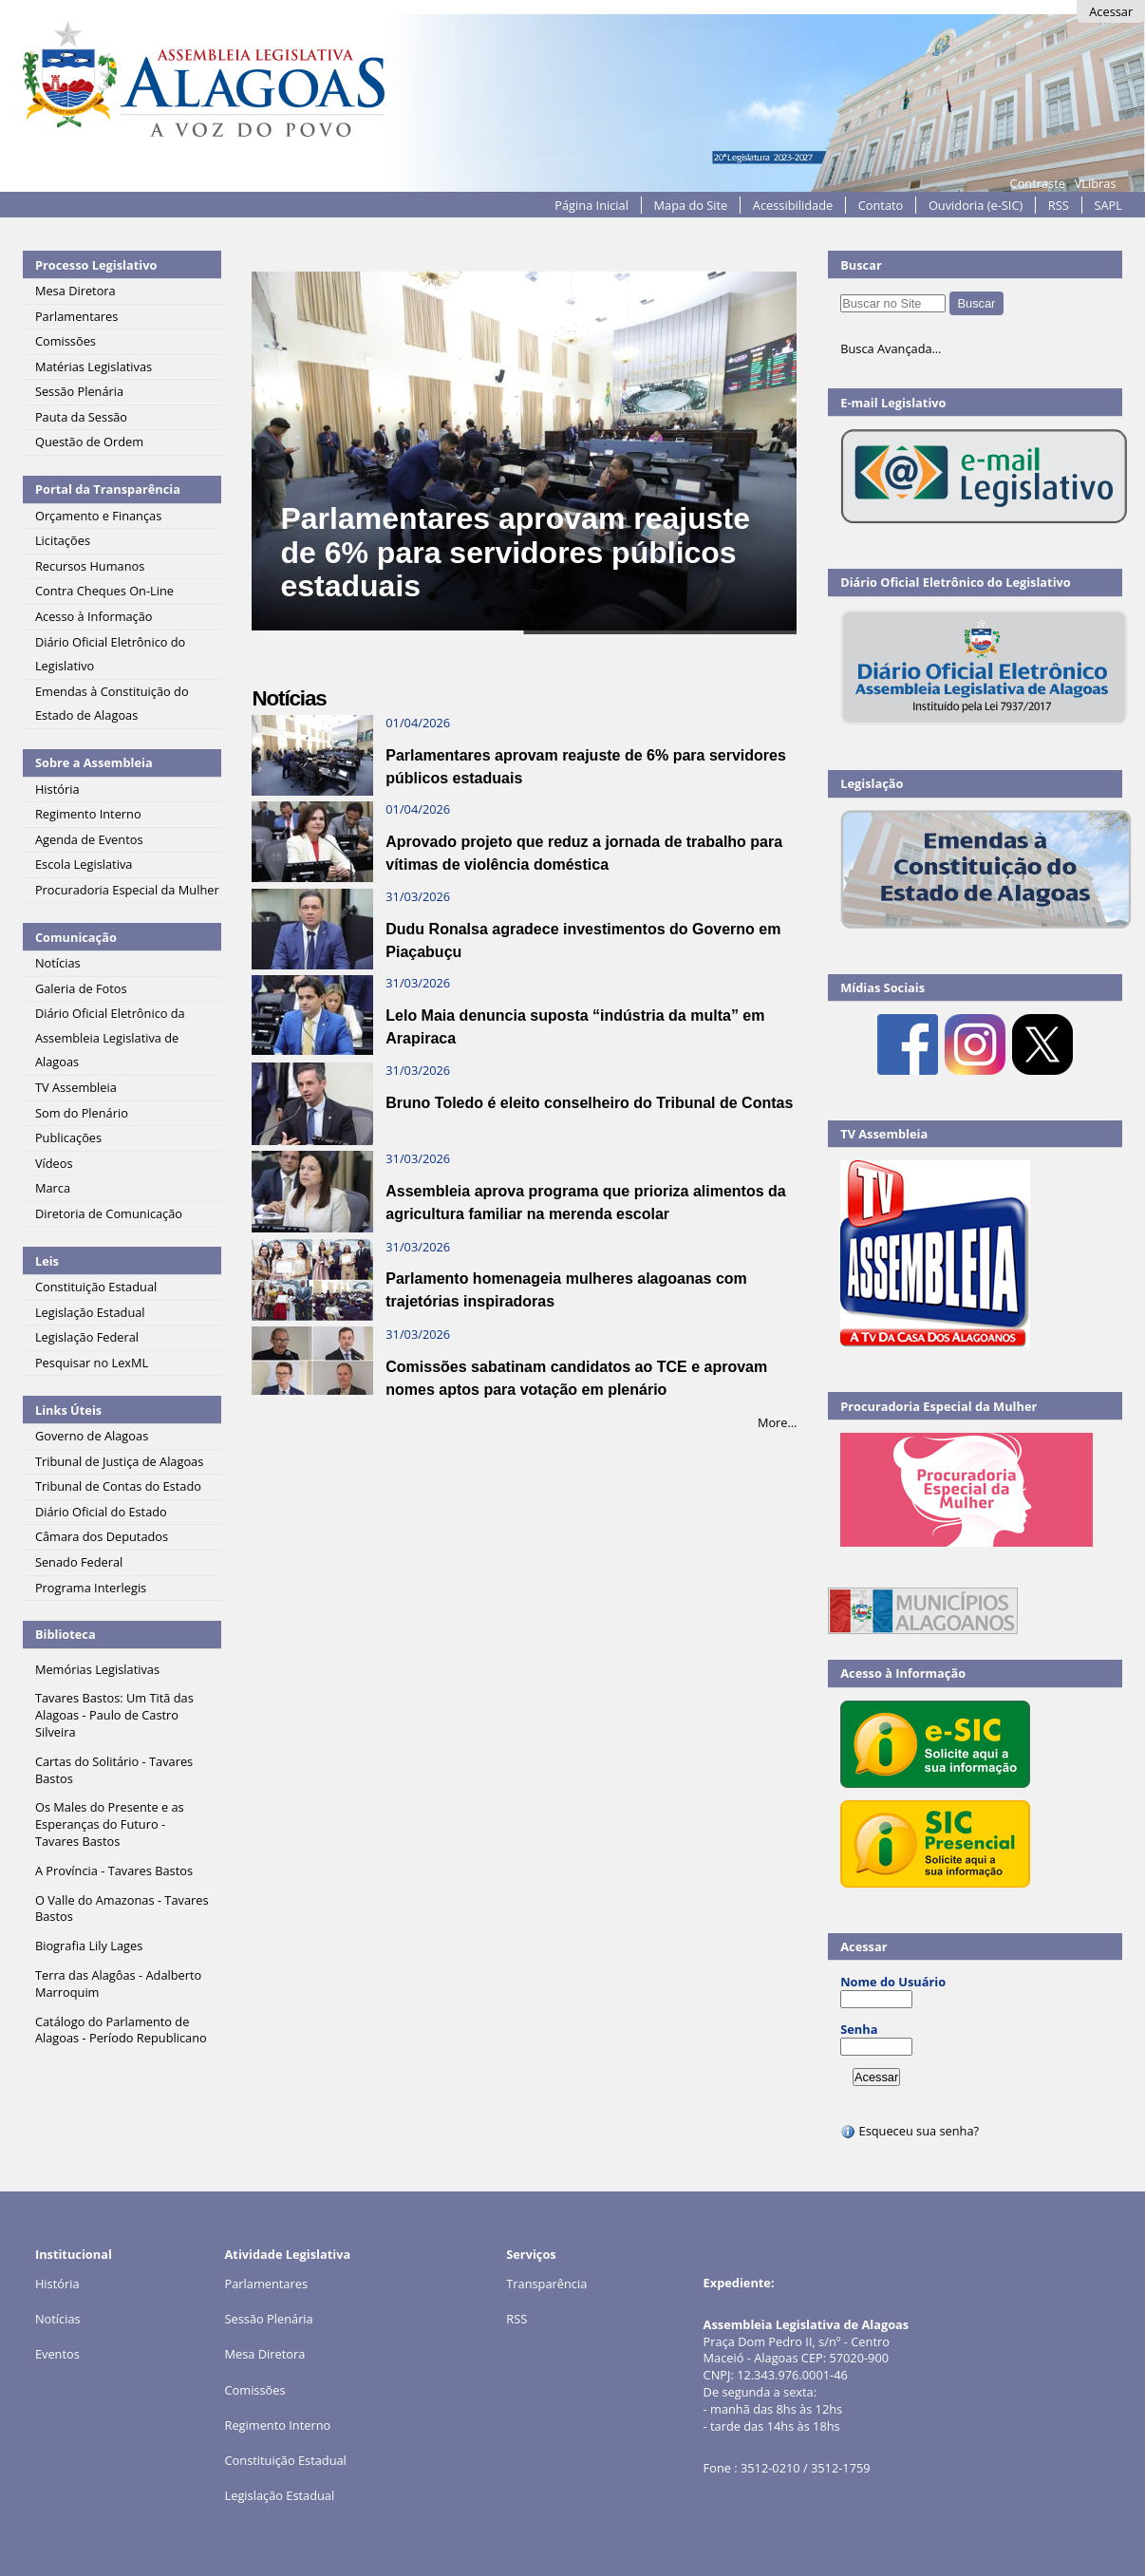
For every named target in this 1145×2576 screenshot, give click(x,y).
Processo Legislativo (96, 264)
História (57, 2283)
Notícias (58, 2318)
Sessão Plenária (269, 2318)
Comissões (255, 2389)
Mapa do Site (691, 205)
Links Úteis (68, 1410)
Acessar (1111, 11)
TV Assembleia (884, 1133)
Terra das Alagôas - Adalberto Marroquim (118, 1983)
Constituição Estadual (286, 2460)
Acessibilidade (793, 205)
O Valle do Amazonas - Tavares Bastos (122, 1908)
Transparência (546, 2283)
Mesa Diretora (265, 2353)
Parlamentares (266, 2283)
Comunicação (76, 937)
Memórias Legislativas (97, 1669)
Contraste (1037, 183)
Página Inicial (591, 205)
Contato (881, 205)
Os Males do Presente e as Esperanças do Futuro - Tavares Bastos (109, 1824)
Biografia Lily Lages (88, 1945)
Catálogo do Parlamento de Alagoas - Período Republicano (121, 2030)
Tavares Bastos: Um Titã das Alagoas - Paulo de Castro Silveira (114, 1714)
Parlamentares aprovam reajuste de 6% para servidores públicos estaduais (514, 551)
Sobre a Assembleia (94, 762)
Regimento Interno (278, 2425)
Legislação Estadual (280, 2495)
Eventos (57, 2353)
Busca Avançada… (890, 348)
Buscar (861, 264)
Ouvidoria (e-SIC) (976, 205)
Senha (858, 2029)
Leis (47, 1260)
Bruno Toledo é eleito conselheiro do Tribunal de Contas (589, 1103)
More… (778, 1422)
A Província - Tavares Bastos (114, 1870)
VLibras (1096, 183)
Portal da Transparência (107, 489)
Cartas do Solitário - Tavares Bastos (114, 1770)
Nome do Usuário (893, 1981)
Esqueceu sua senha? (909, 2130)
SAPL (1108, 205)
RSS (1058, 205)
